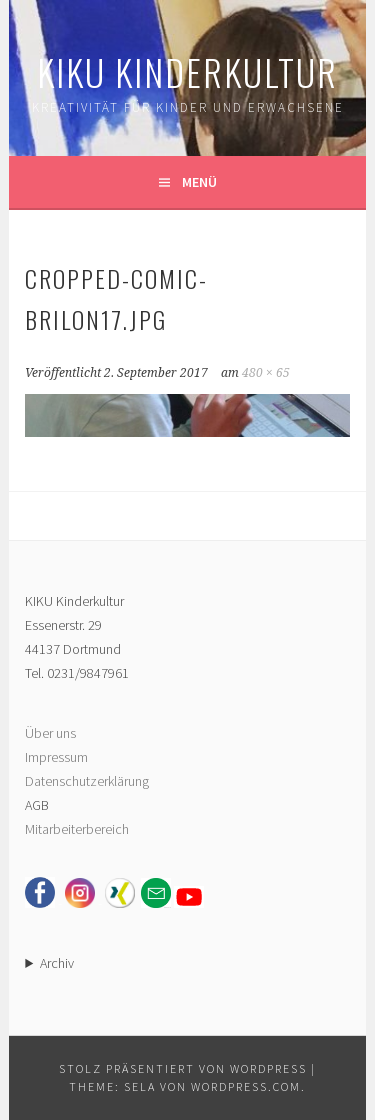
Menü (199, 182)
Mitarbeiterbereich (77, 829)
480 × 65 (266, 373)
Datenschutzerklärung (87, 781)
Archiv (57, 963)
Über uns (50, 733)
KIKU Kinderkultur (187, 71)
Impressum (56, 757)
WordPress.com (246, 1086)
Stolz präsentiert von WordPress (183, 1068)
